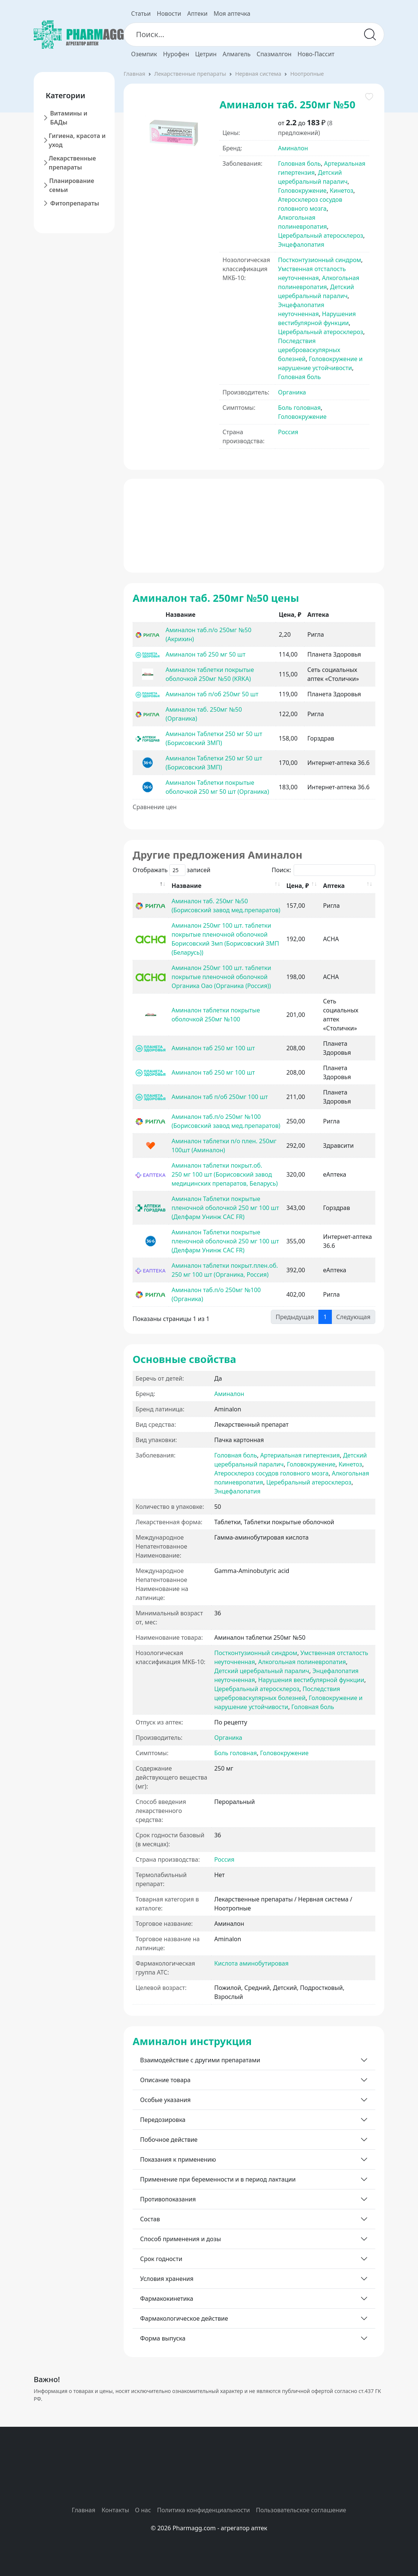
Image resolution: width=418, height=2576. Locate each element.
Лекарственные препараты (72, 162)
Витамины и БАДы (69, 117)
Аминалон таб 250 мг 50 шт (205, 654)
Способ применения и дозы (180, 2239)
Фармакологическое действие (184, 2318)
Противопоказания (168, 2199)
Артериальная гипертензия (300, 1455)
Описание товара (165, 2080)
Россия (288, 432)
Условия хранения (166, 2279)
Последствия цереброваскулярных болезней (309, 350)
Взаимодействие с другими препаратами (200, 2060)
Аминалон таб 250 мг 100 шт (213, 1048)
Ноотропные (307, 73)
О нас (143, 2510)
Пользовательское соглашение (301, 2510)
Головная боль (299, 163)
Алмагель (236, 54)
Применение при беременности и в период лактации (218, 2179)
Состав (150, 2219)
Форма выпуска (162, 2338)
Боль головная (299, 407)
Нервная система (258, 73)
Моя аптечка (231, 13)
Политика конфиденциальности (203, 2510)
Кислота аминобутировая (251, 1963)
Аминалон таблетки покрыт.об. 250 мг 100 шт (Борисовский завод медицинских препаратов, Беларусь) (225, 1174)
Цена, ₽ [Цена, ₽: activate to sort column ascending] (297, 886)
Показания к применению (178, 2159)
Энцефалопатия (301, 244)
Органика (292, 392)
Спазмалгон (274, 54)
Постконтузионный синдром (319, 260)
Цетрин (205, 54)
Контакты (115, 2510)
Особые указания (165, 2100)
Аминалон (293, 148)
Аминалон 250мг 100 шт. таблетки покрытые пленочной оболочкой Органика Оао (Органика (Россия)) (221, 977)
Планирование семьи (71, 185)
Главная (134, 73)
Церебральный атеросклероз (320, 235)
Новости (169, 13)
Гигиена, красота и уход (77, 140)
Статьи (141, 13)
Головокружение (302, 190)
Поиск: (323, 870)
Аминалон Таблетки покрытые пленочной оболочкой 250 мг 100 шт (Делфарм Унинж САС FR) (225, 1208)
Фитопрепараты (74, 203)
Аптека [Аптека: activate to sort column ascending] (334, 886)
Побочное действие (168, 2139)
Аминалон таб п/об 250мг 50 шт (212, 694)
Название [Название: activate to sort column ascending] (187, 886)
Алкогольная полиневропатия (302, 1662)
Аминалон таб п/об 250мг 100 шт (220, 1097)
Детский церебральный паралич (261, 1671)
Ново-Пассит (315, 54)
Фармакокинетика (166, 2298)
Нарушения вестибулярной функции (311, 1680)
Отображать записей (171, 870)
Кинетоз (341, 190)
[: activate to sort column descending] (151, 886)
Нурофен (176, 54)
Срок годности (161, 2259)
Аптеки (197, 13)
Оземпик (144, 54)
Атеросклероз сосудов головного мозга (271, 1473)
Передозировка (162, 2120)
